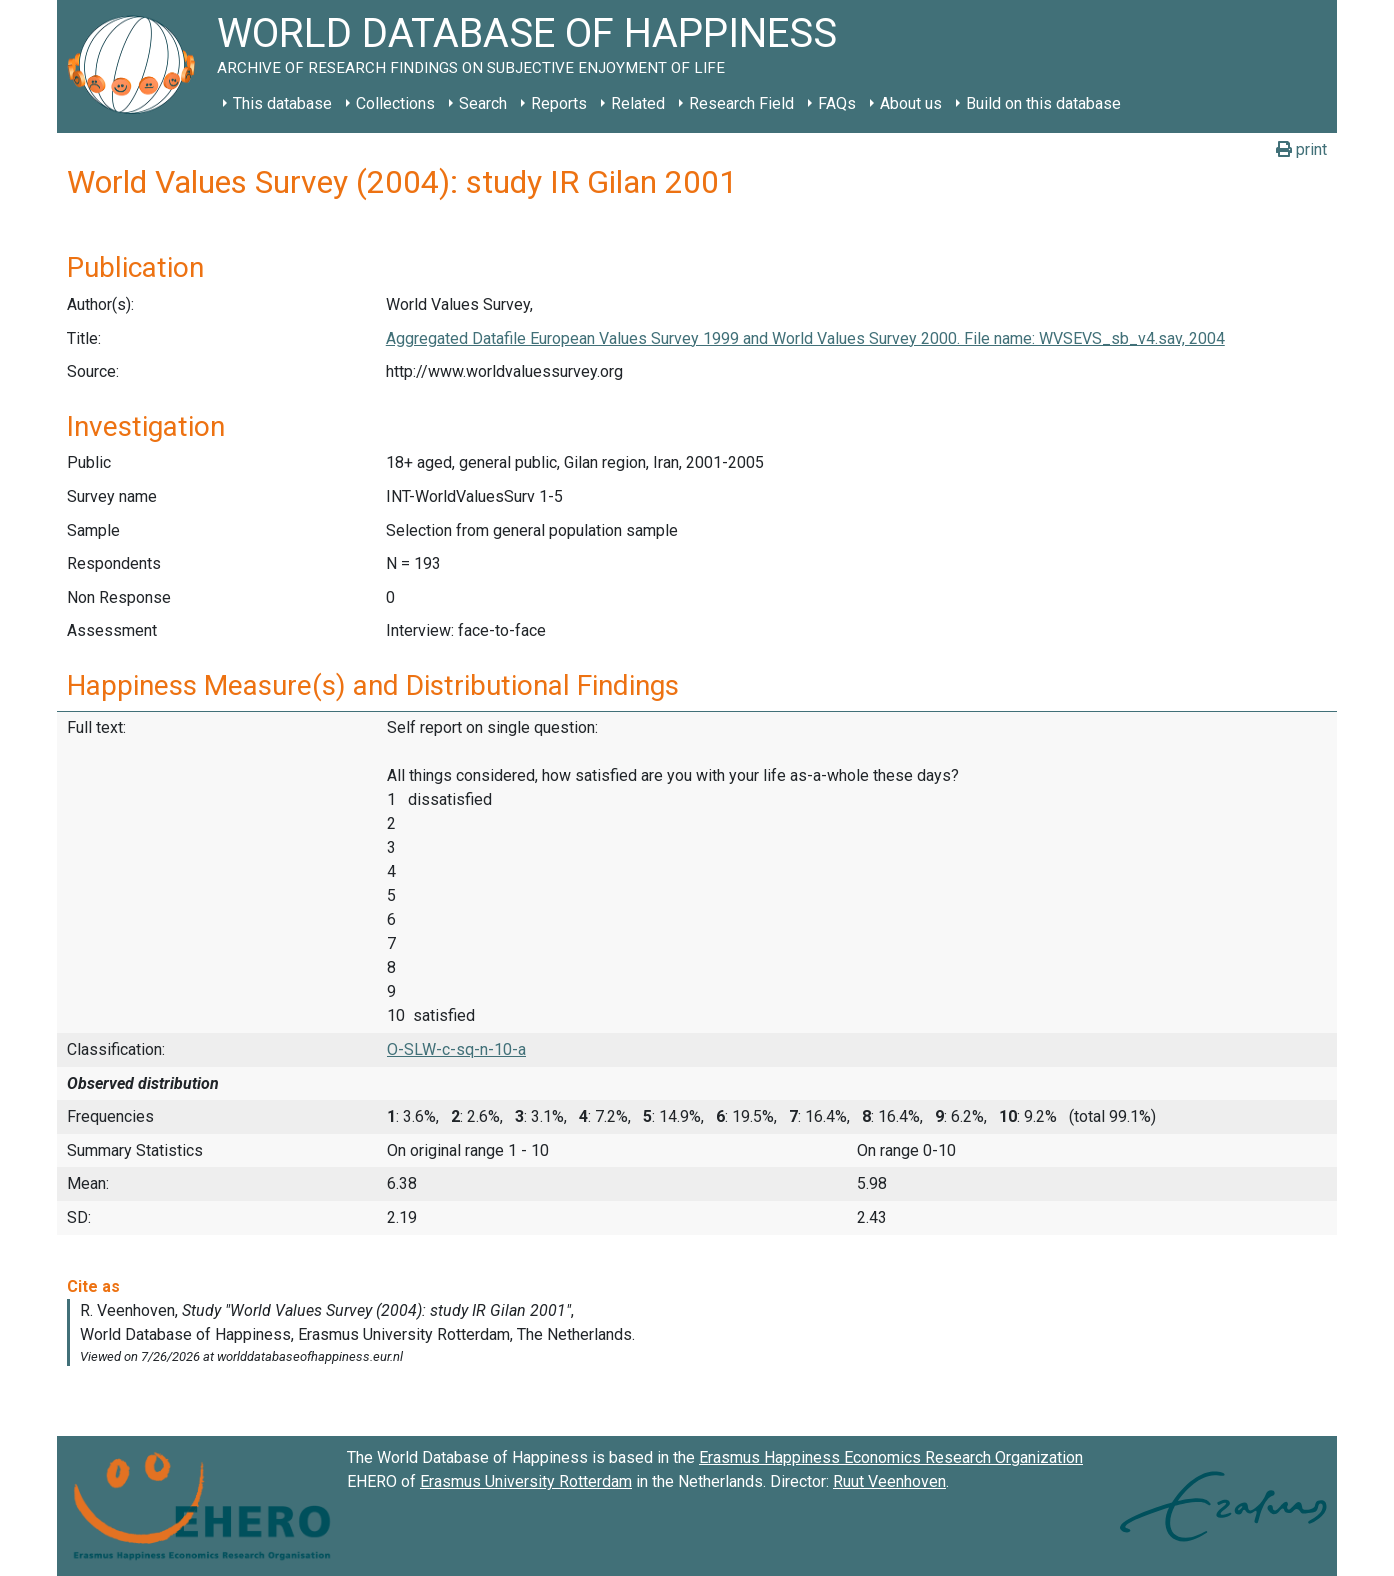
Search (483, 103)
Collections (395, 103)
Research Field (741, 103)
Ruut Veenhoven (889, 1481)
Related (638, 103)
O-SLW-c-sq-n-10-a (456, 1049)
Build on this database (1043, 103)
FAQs (837, 103)
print (1301, 149)
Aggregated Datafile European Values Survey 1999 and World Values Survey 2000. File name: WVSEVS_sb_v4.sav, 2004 (805, 338)
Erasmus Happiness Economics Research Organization (891, 1457)
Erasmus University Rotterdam (526, 1481)
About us (911, 103)
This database (282, 103)
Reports (559, 103)
